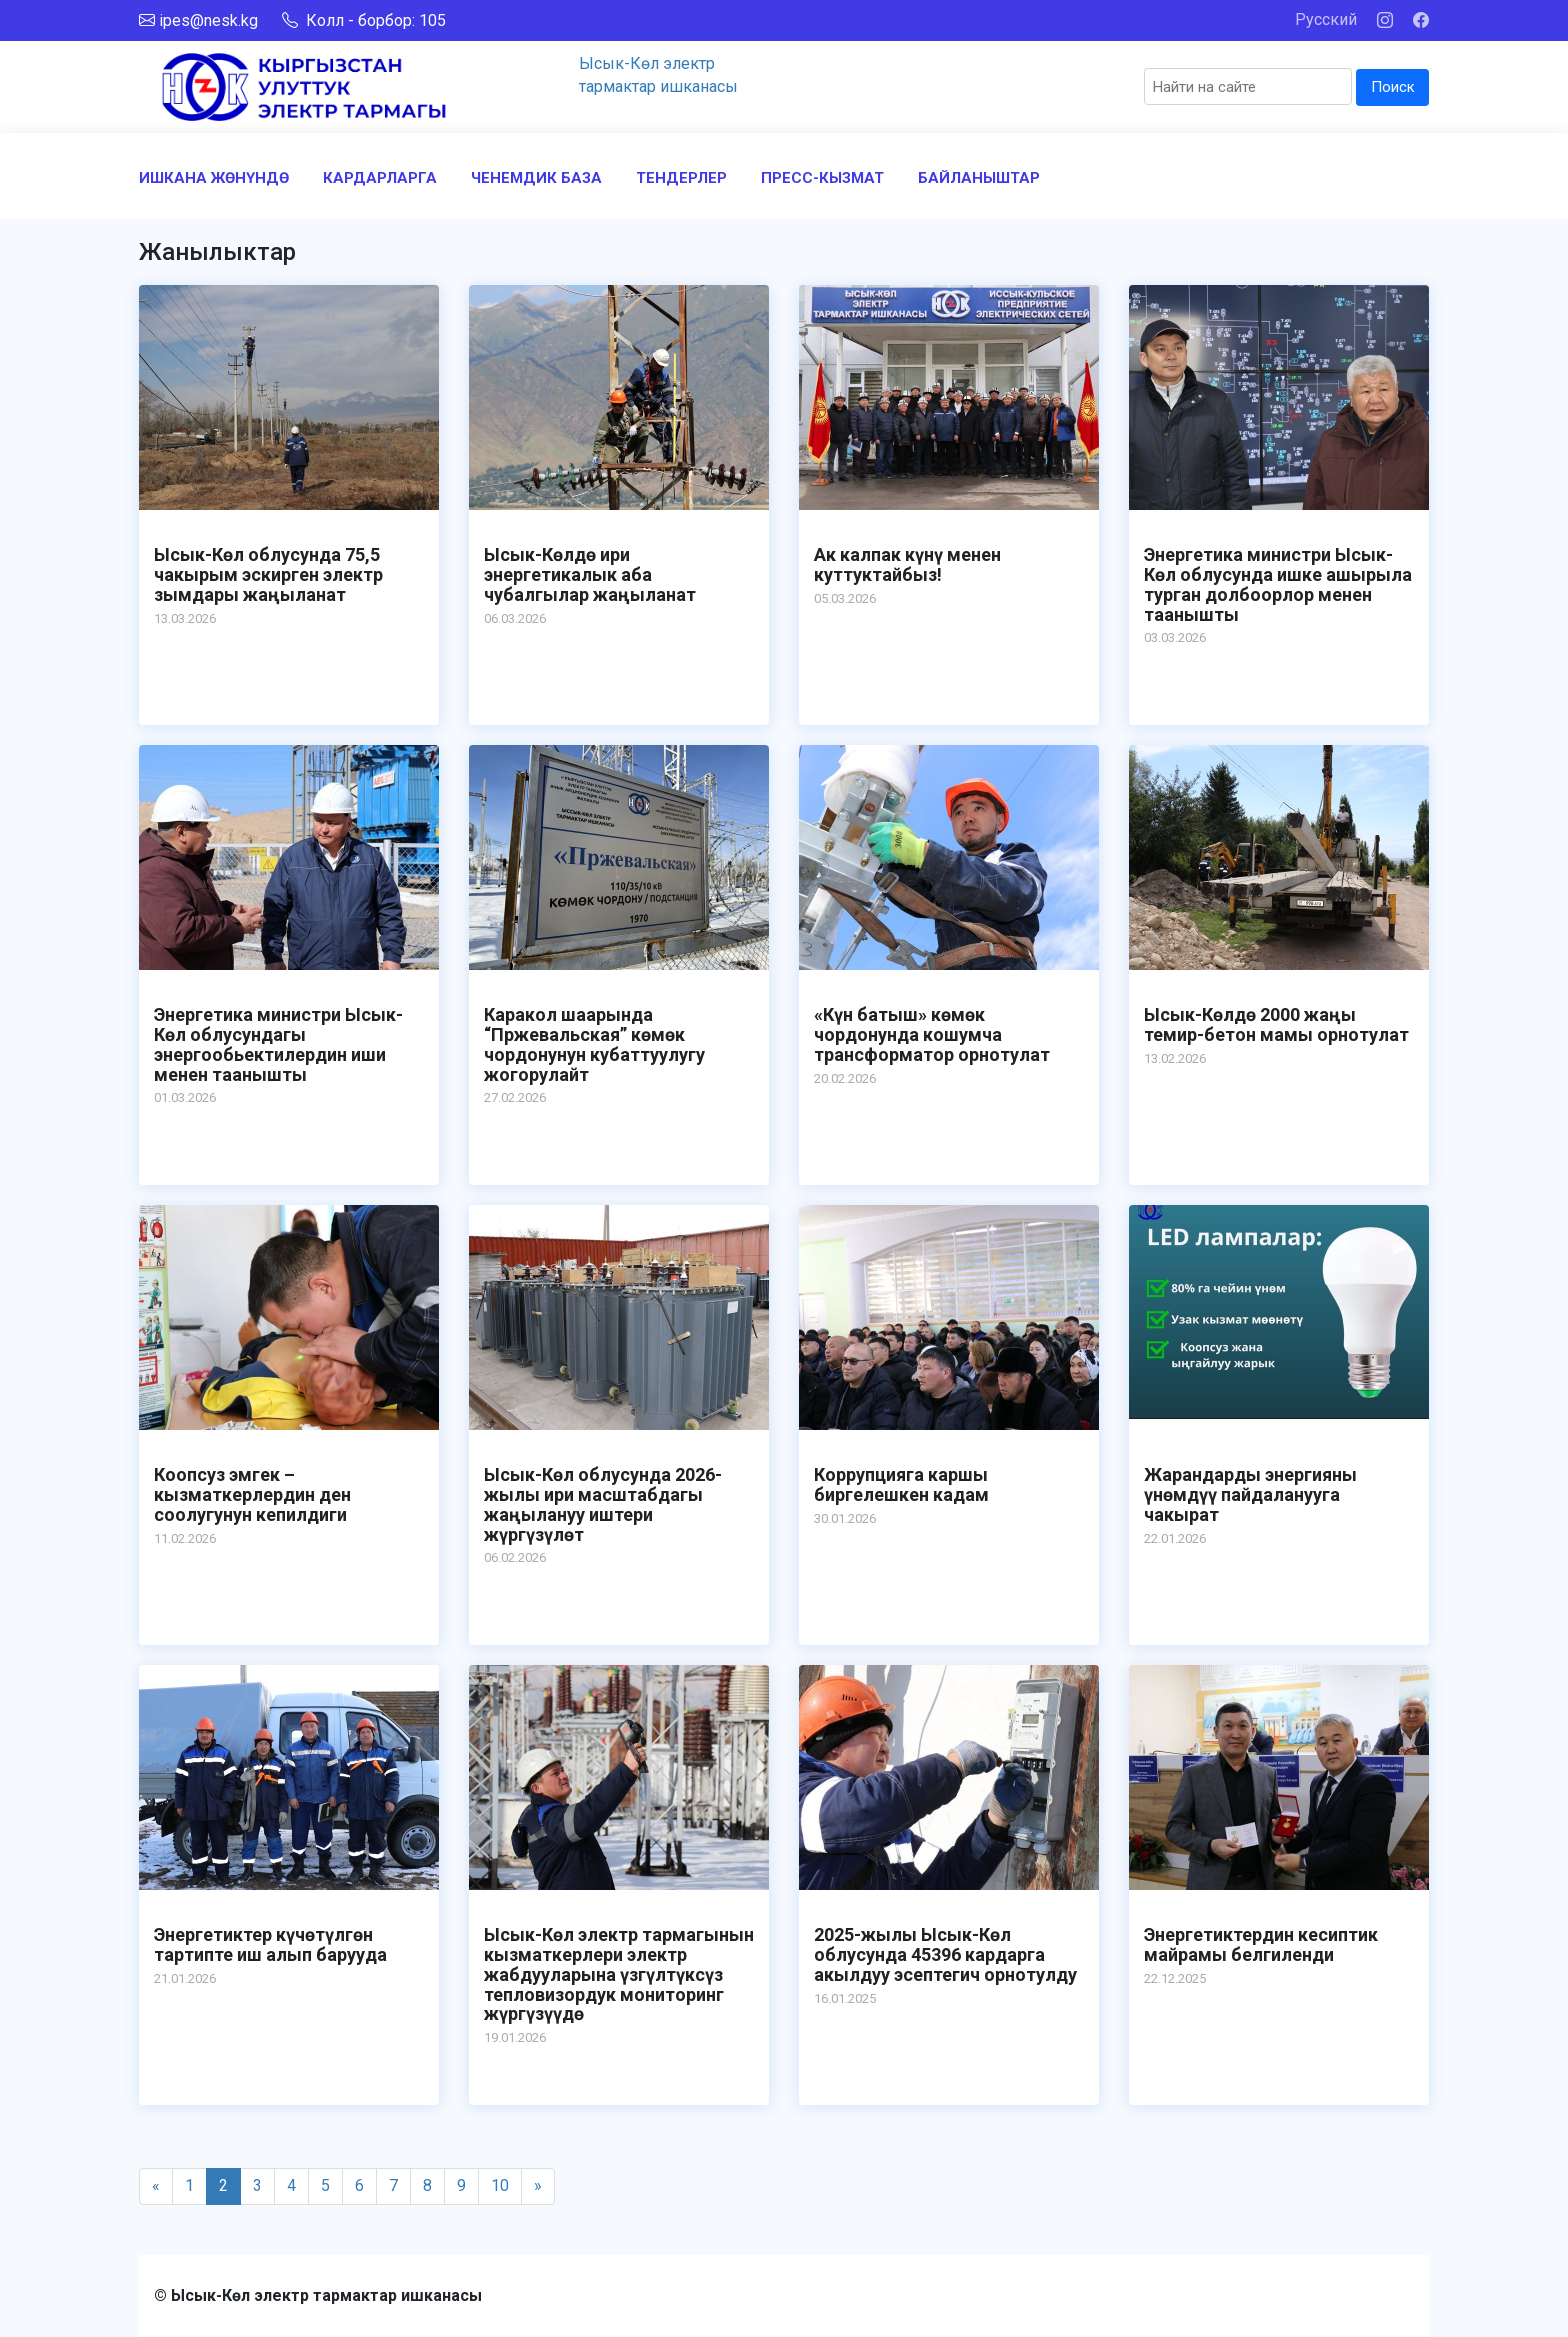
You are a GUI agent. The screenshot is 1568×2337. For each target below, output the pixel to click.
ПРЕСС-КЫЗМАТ (822, 178)
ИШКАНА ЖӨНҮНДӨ (214, 178)
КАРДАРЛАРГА (380, 178)
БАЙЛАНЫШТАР (979, 178)
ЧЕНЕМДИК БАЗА (536, 178)
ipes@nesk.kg (208, 20)
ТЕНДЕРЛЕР (681, 178)
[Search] (1248, 86)
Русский (1326, 19)
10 (500, 2185)
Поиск (1393, 87)
